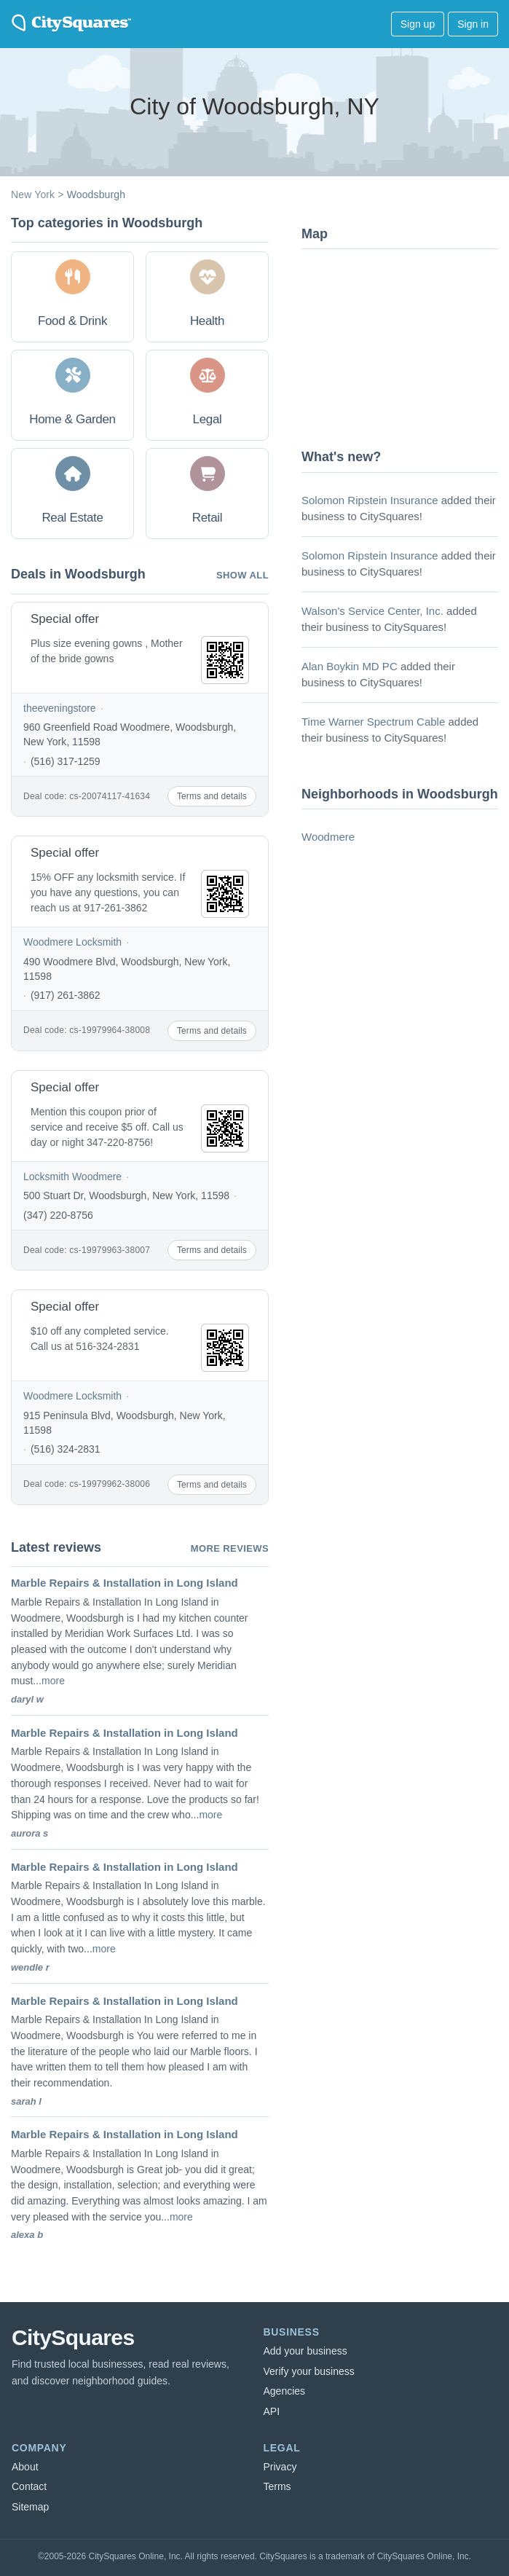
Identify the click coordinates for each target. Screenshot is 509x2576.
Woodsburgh (96, 194)
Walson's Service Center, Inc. (372, 611)
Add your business (305, 2351)
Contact (29, 2486)
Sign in (473, 24)
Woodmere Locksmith (72, 942)
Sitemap (30, 2507)
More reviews (230, 1548)
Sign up (418, 24)
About (25, 2467)
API (272, 2411)
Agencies (285, 2391)
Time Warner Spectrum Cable (373, 721)
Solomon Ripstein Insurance (369, 500)
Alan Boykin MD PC (349, 666)
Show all (242, 575)
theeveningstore (59, 708)
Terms (277, 2486)
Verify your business (309, 2371)
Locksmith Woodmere (72, 1176)
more (53, 1680)
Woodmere (328, 836)
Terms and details (212, 796)
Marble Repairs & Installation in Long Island (124, 1582)
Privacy (280, 2467)
